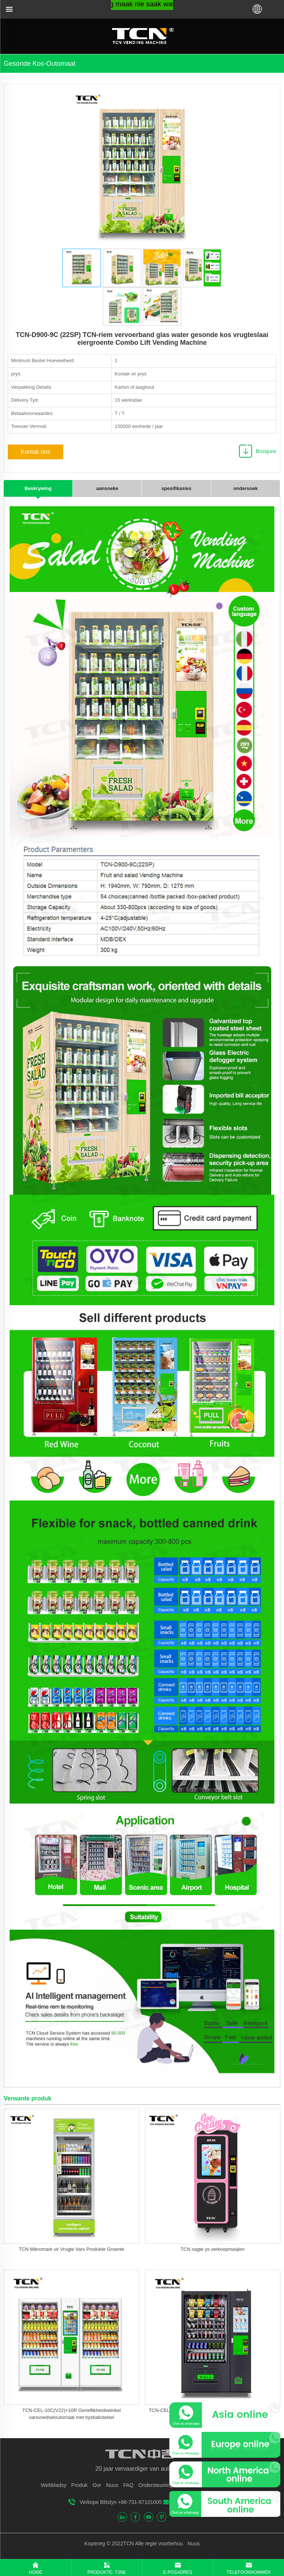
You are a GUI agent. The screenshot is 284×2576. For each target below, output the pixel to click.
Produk (79, 2485)
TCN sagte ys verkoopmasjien (212, 2249)
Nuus (112, 2485)
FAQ (128, 2485)
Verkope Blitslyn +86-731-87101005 (121, 2502)
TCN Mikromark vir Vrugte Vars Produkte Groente (71, 2249)
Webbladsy (53, 2485)
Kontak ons (35, 452)
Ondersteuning (155, 2485)
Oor (96, 2485)
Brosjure (266, 451)
